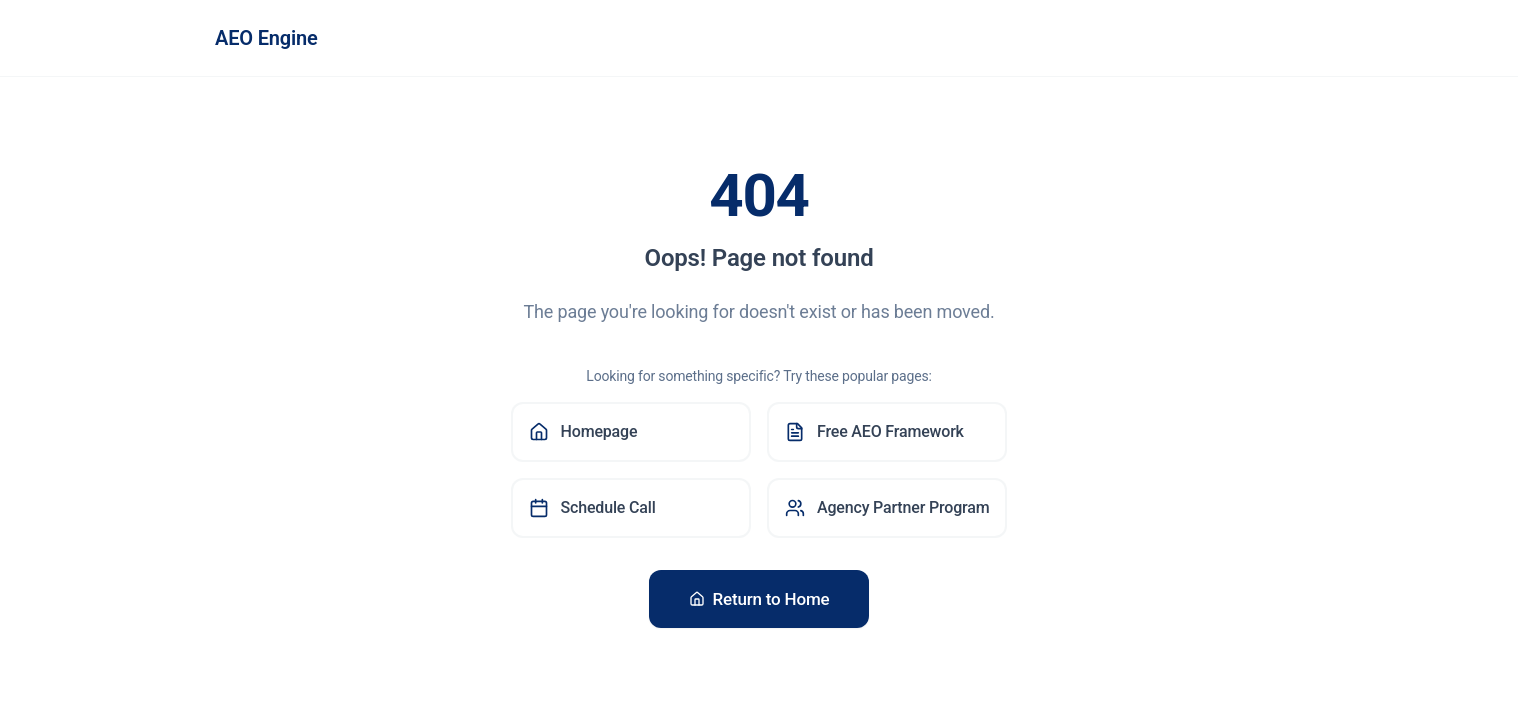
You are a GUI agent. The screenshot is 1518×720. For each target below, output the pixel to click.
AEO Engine (266, 38)
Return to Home (759, 599)
